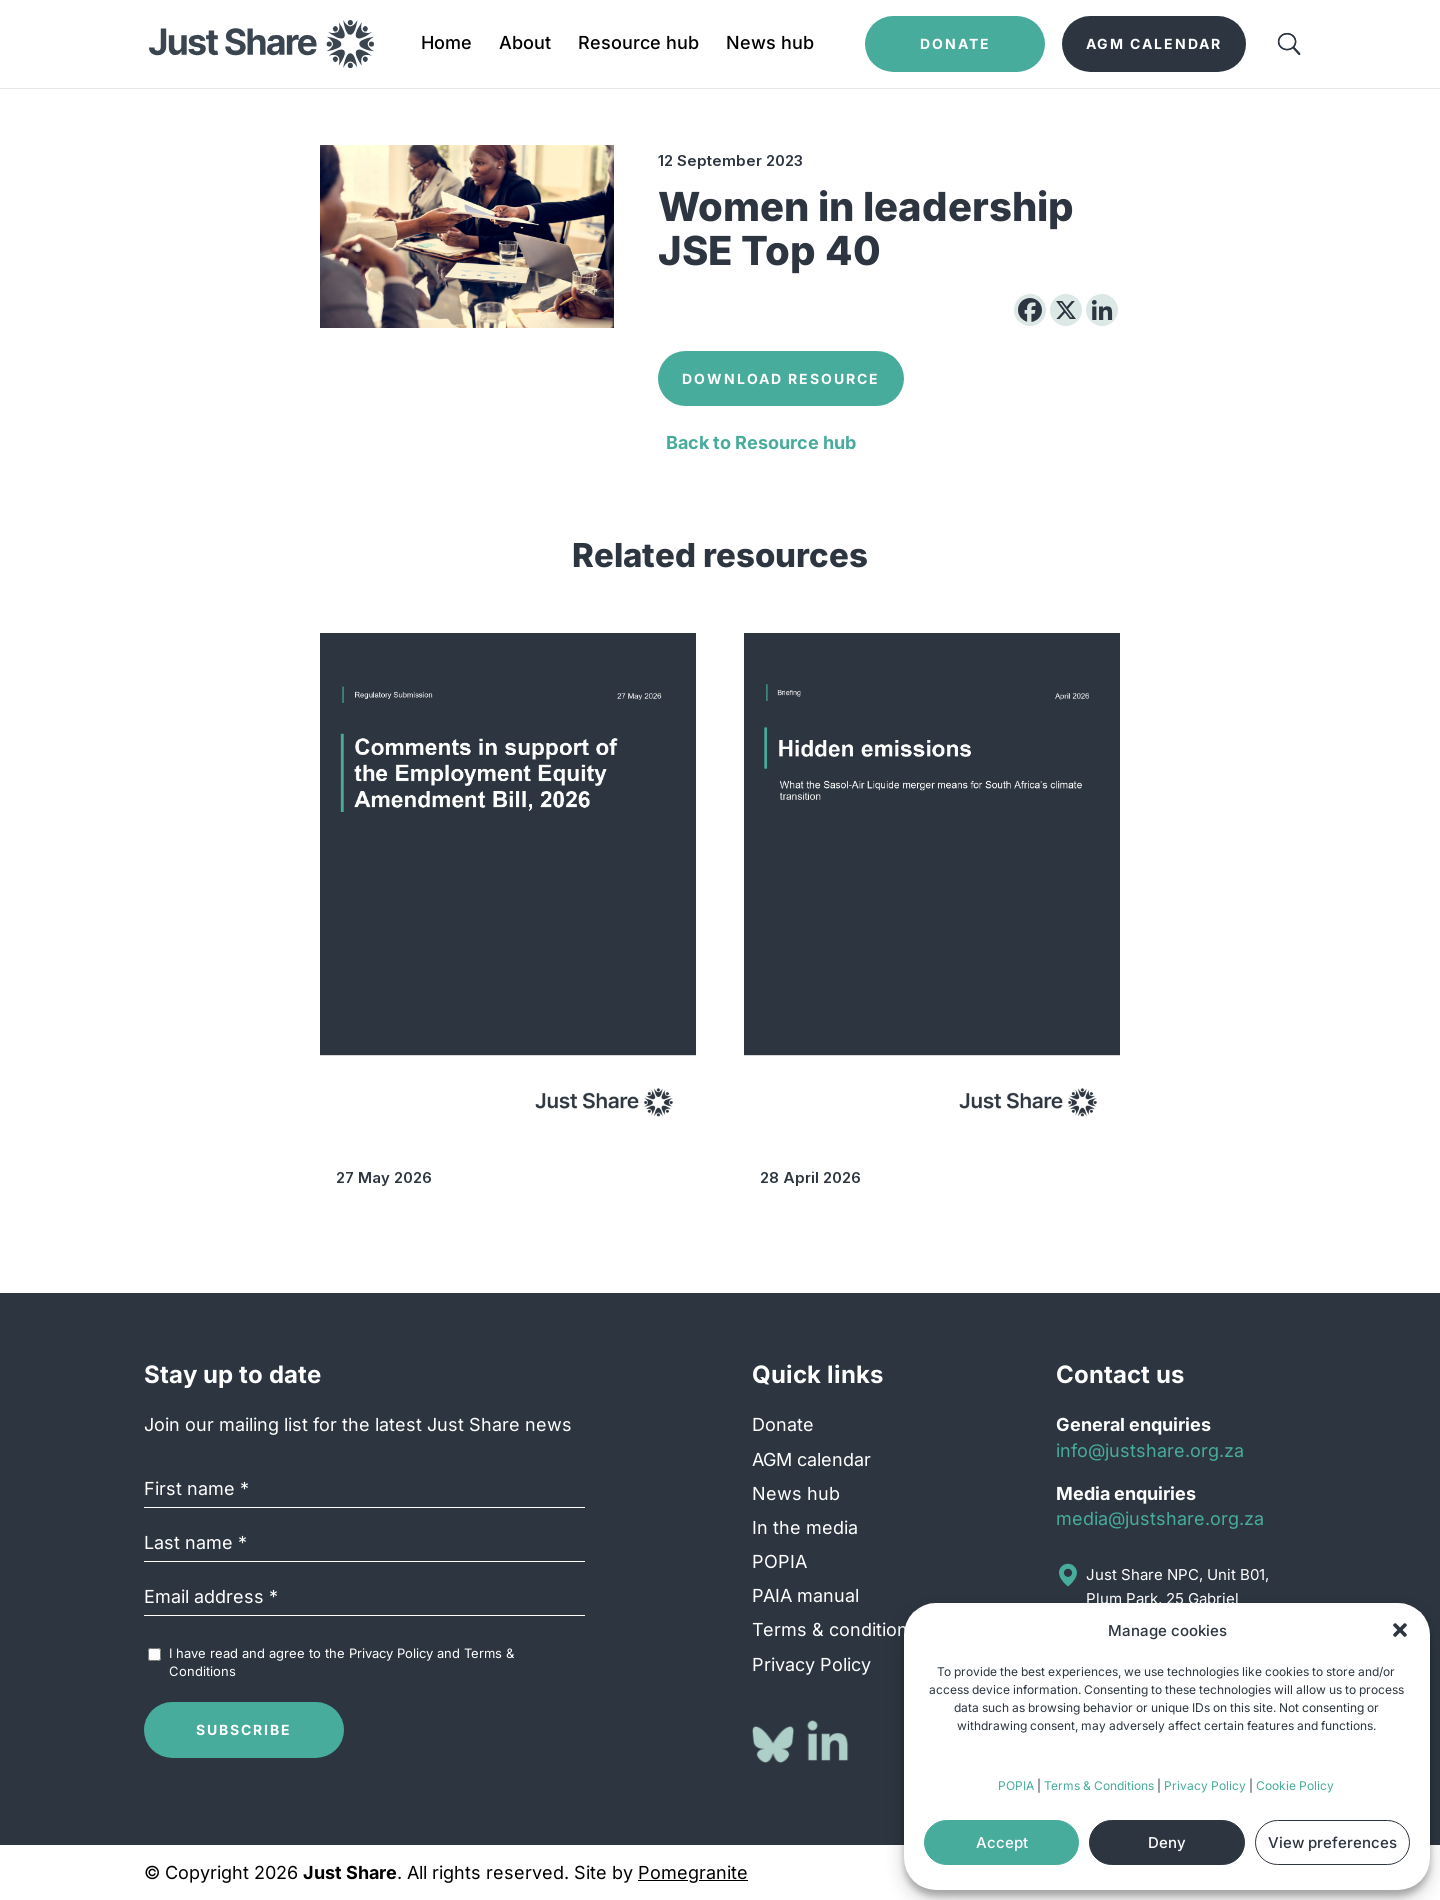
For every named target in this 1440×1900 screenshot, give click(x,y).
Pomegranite (693, 1872)
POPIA (1016, 1785)
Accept (1002, 1842)
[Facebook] (1030, 310)
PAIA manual (805, 1595)
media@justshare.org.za (1160, 1518)
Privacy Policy (1205, 1785)
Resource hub (638, 44)
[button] (1400, 1630)
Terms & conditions (835, 1629)
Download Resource (781, 378)
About (525, 44)
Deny (1167, 1842)
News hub (770, 44)
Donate (783, 1424)
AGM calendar (811, 1459)
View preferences (1332, 1842)
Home (446, 44)
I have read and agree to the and (341, 1662)
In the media (805, 1527)
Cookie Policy (1295, 1785)
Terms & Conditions (1099, 1785)
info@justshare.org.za (1150, 1450)
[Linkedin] (1102, 310)
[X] (1066, 310)
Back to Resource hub (761, 442)
